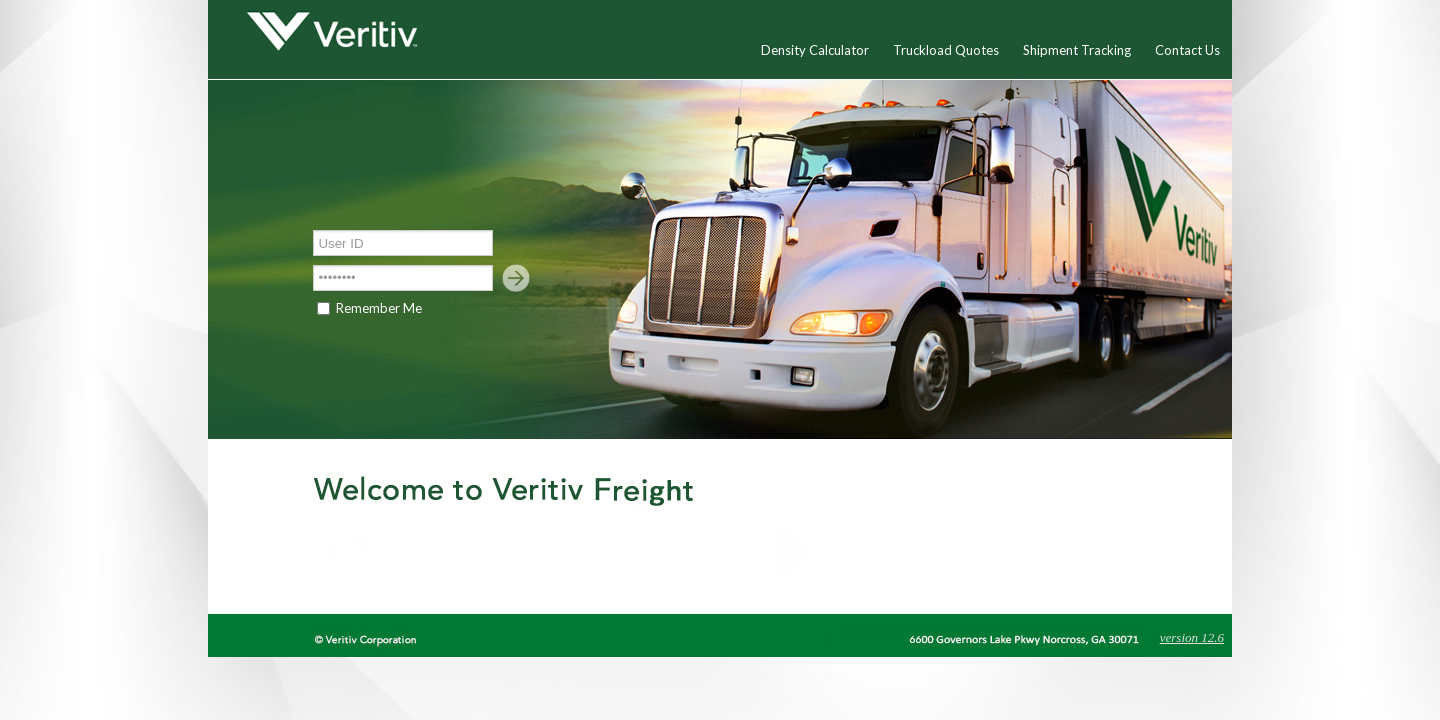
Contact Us (1187, 50)
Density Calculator (815, 50)
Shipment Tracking (1077, 50)
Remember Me (379, 308)
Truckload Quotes (946, 50)
